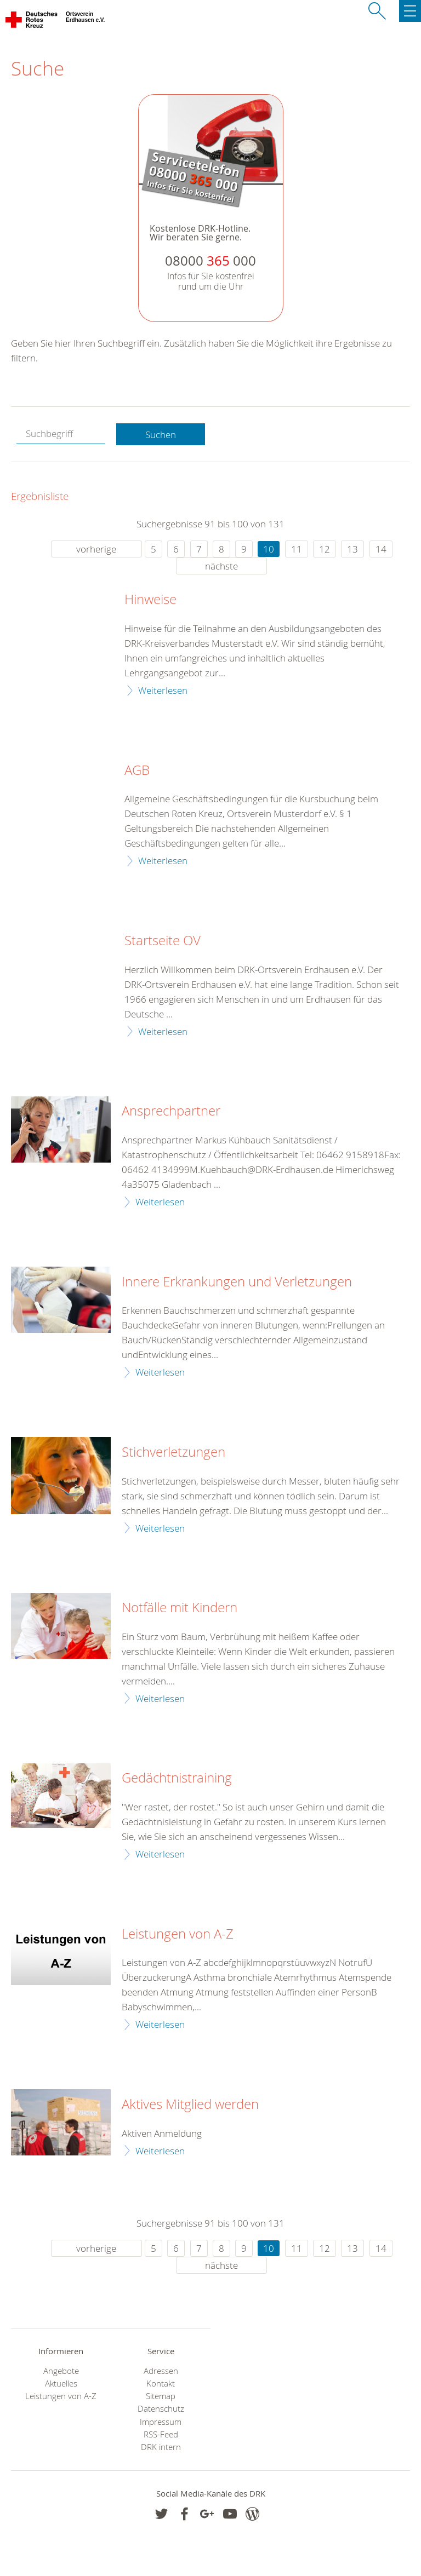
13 (352, 549)
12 (324, 549)
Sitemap (160, 2396)
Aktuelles (61, 2383)
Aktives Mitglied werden (190, 2104)
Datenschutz (161, 2409)
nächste (221, 566)
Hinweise (150, 599)
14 (381, 549)
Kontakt (160, 2383)
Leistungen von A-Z (178, 1934)
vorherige (96, 549)
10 (268, 549)
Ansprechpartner (171, 1111)
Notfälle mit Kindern (179, 1608)
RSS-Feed (161, 2434)
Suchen (160, 434)
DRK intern (161, 2447)
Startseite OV (162, 941)
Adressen (161, 2371)
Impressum (160, 2422)
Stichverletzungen (173, 1452)
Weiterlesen (162, 690)
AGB (137, 770)
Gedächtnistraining (177, 1778)
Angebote (61, 2371)
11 (296, 549)
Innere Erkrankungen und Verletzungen (237, 1282)
